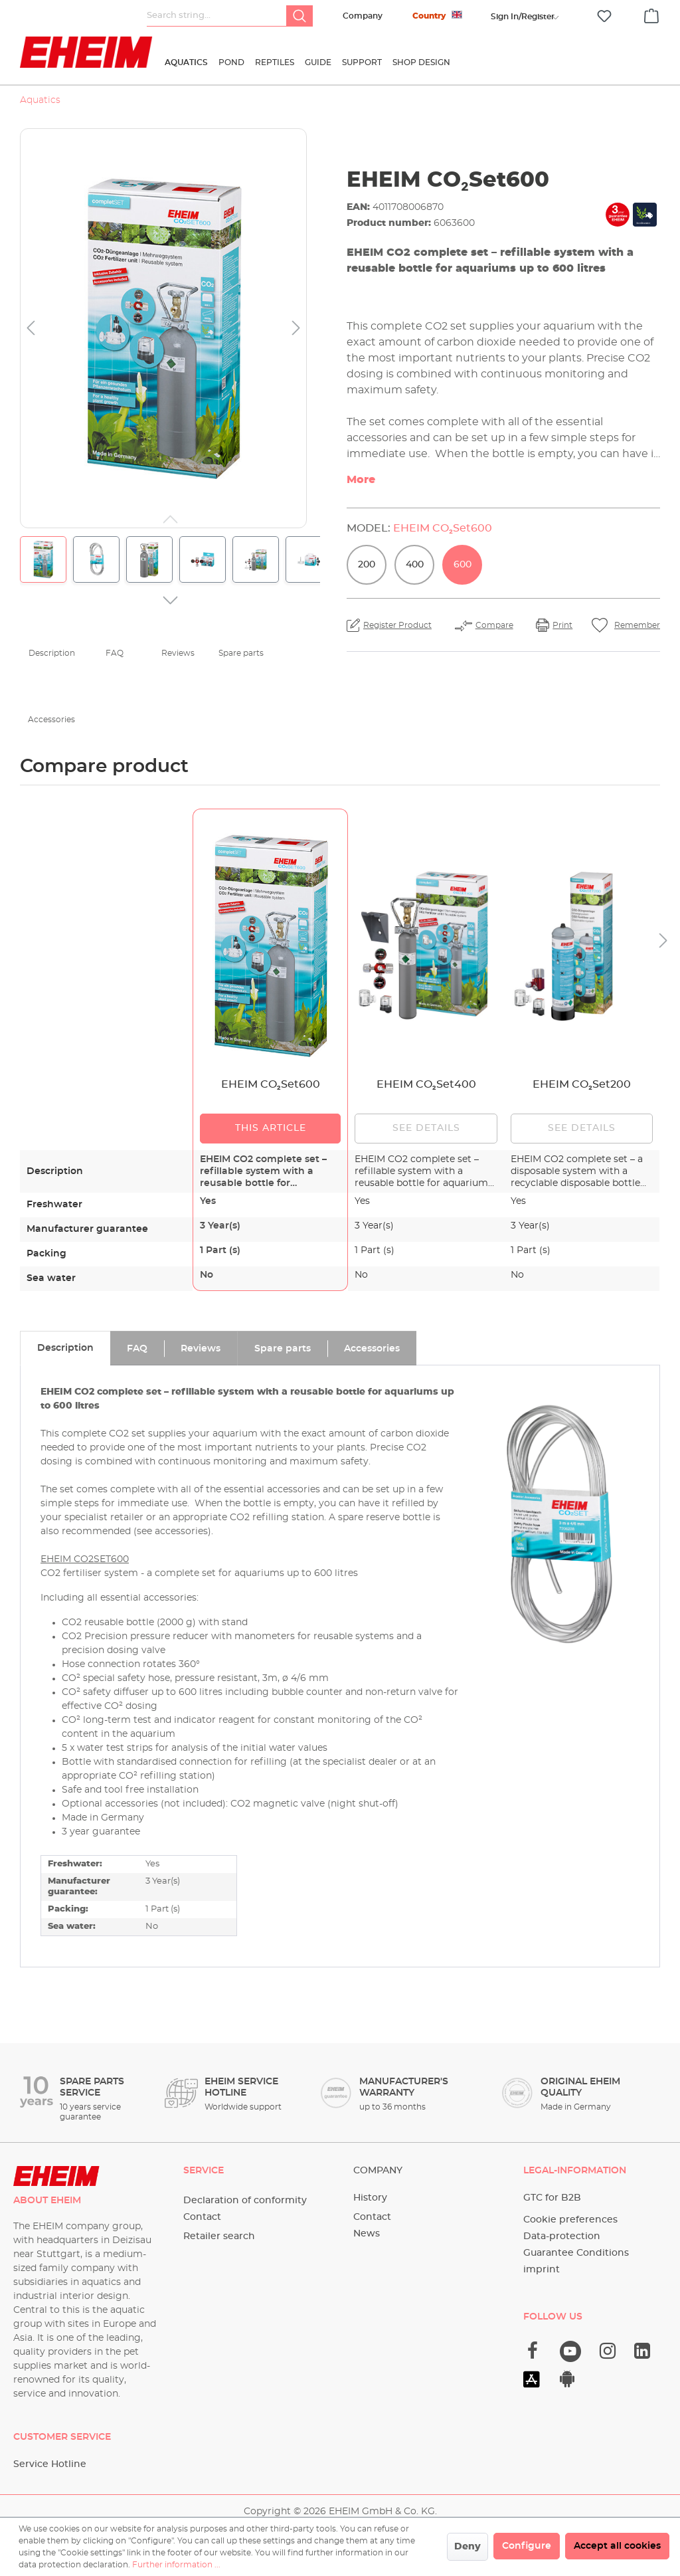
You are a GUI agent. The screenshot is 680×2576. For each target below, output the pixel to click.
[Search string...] (217, 16)
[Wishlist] (604, 16)
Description (52, 653)
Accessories (51, 720)
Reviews (178, 653)
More (361, 479)
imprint (541, 2269)
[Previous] (31, 328)
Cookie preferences (570, 2220)
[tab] (65, 1348)
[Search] (299, 16)
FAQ (115, 653)
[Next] (296, 328)
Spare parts (241, 653)
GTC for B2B (552, 2198)
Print (562, 625)
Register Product (397, 625)
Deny (467, 2546)
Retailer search (219, 2236)
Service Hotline (49, 2464)
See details (426, 1128)
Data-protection (561, 2236)
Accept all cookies (617, 2546)
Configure (526, 2546)
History (370, 2198)
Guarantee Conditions (576, 2253)
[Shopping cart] (651, 14)
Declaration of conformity (245, 2200)
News (366, 2233)
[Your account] (522, 16)
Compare (494, 625)
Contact (202, 2217)
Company (362, 16)
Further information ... (176, 2565)
